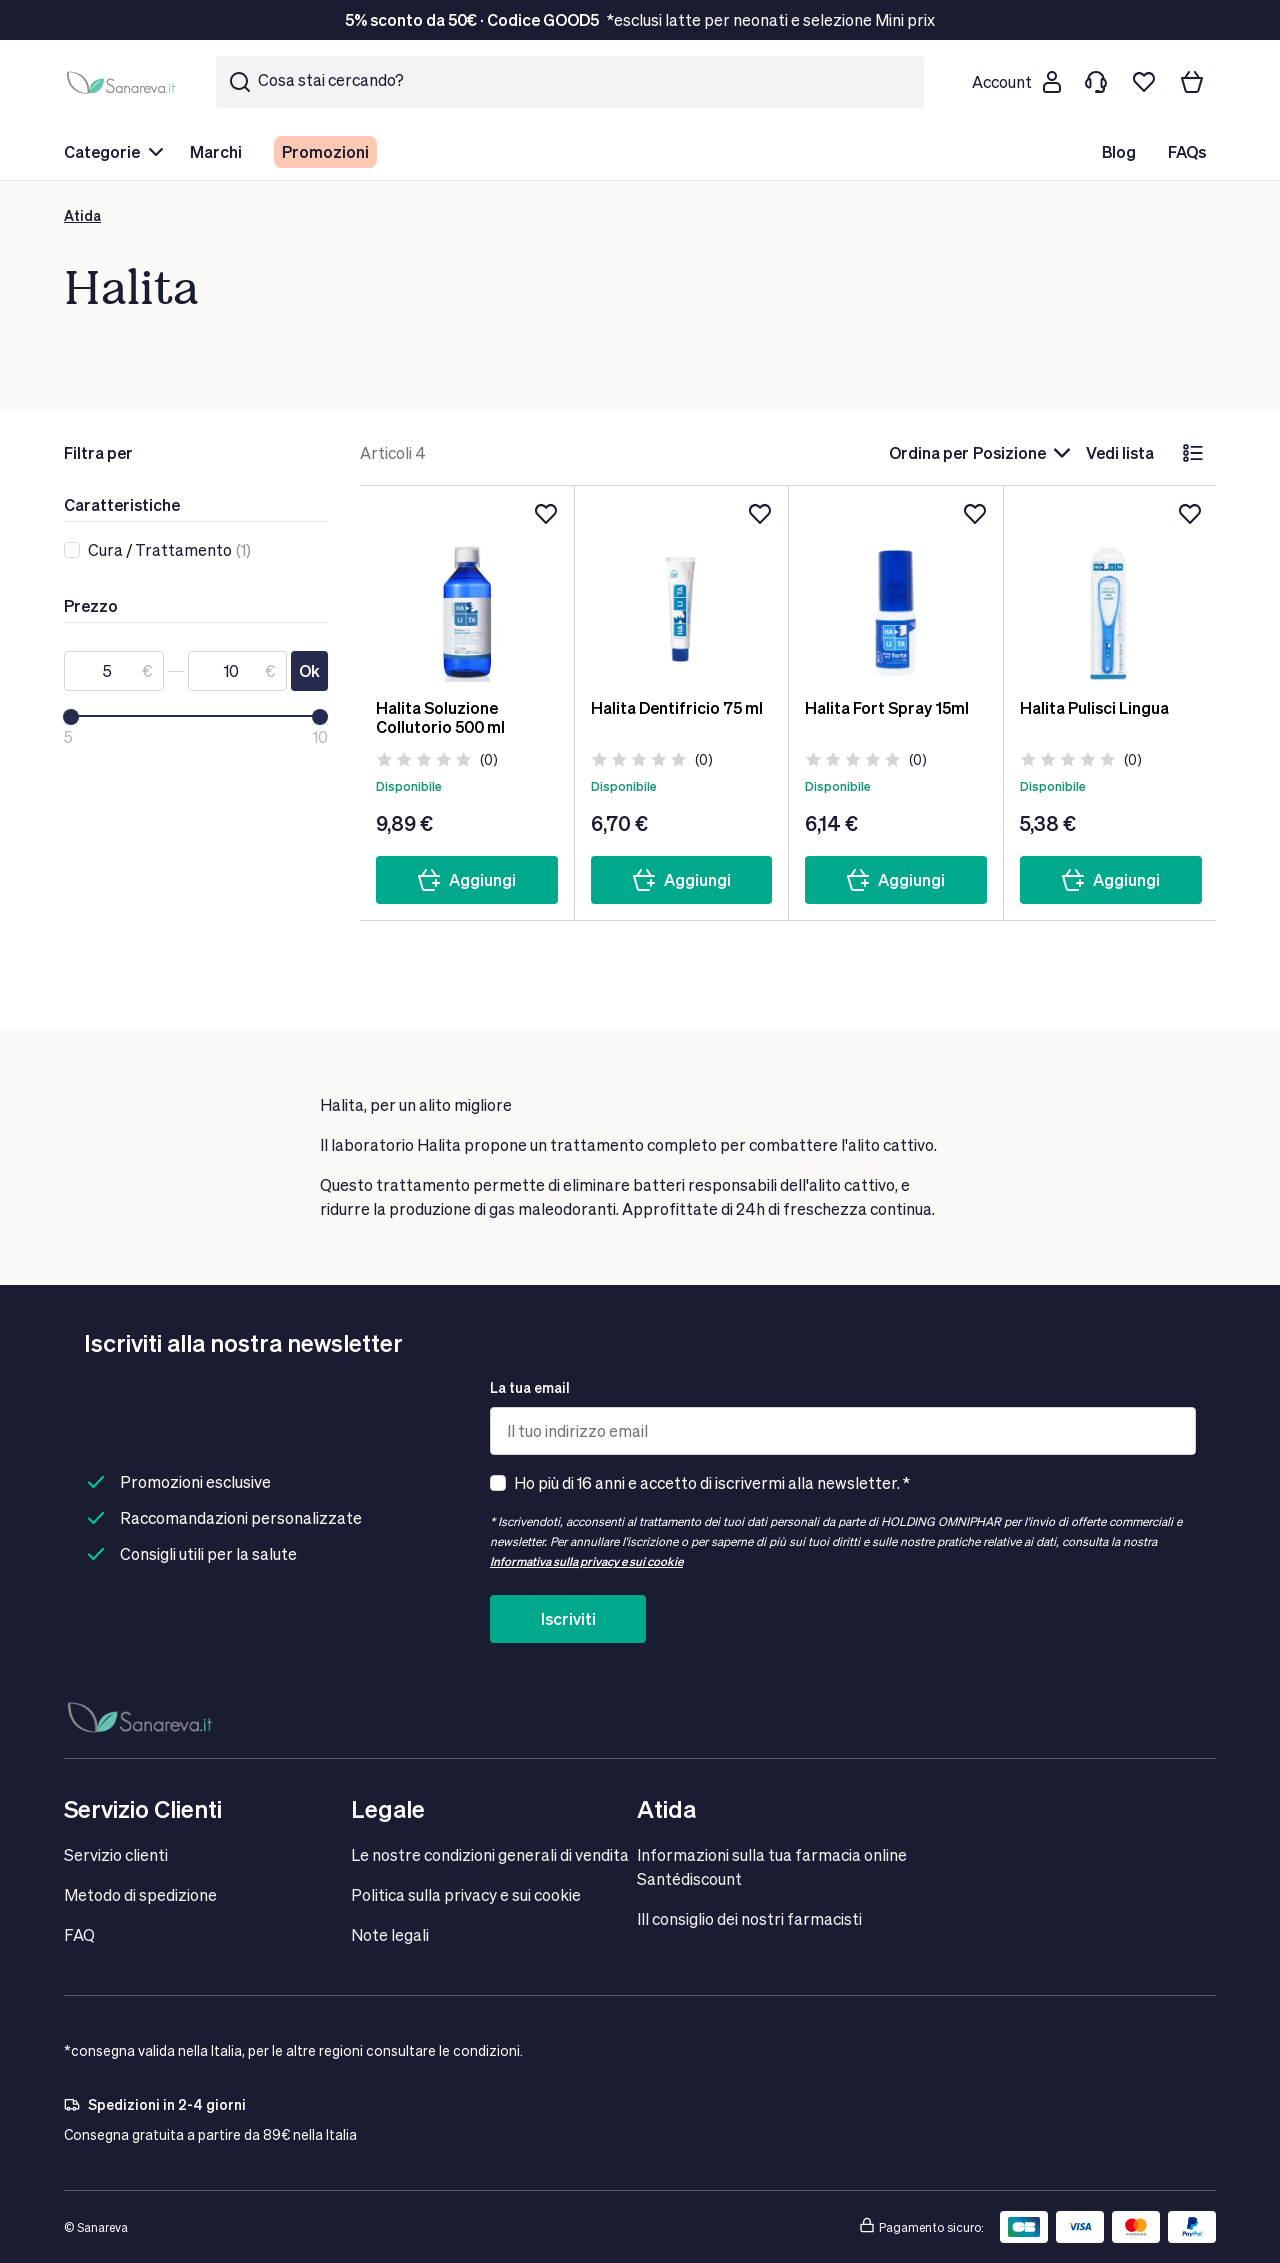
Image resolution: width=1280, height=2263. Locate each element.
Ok (309, 670)
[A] (238, 671)
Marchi (216, 151)
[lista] (1193, 453)
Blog (1119, 151)
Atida (82, 215)
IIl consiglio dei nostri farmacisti (749, 1918)
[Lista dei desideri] (1144, 82)
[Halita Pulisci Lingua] (1111, 592)
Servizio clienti (116, 1854)
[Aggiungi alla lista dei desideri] (546, 514)
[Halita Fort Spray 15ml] (896, 592)
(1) (169, 550)
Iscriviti (568, 1618)
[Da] (114, 671)
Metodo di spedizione (140, 1894)
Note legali (390, 1934)
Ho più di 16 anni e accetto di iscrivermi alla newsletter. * (712, 1482)
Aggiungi (466, 880)
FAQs (1187, 151)
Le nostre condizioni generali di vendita (490, 1854)
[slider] (71, 717)
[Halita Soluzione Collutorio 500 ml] (467, 592)
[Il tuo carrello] (1192, 82)
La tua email (530, 1387)
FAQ (79, 1934)
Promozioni (325, 151)
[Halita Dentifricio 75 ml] (682, 592)
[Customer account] (1016, 82)
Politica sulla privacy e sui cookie (466, 1894)
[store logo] (124, 82)
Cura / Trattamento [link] (160, 549)
